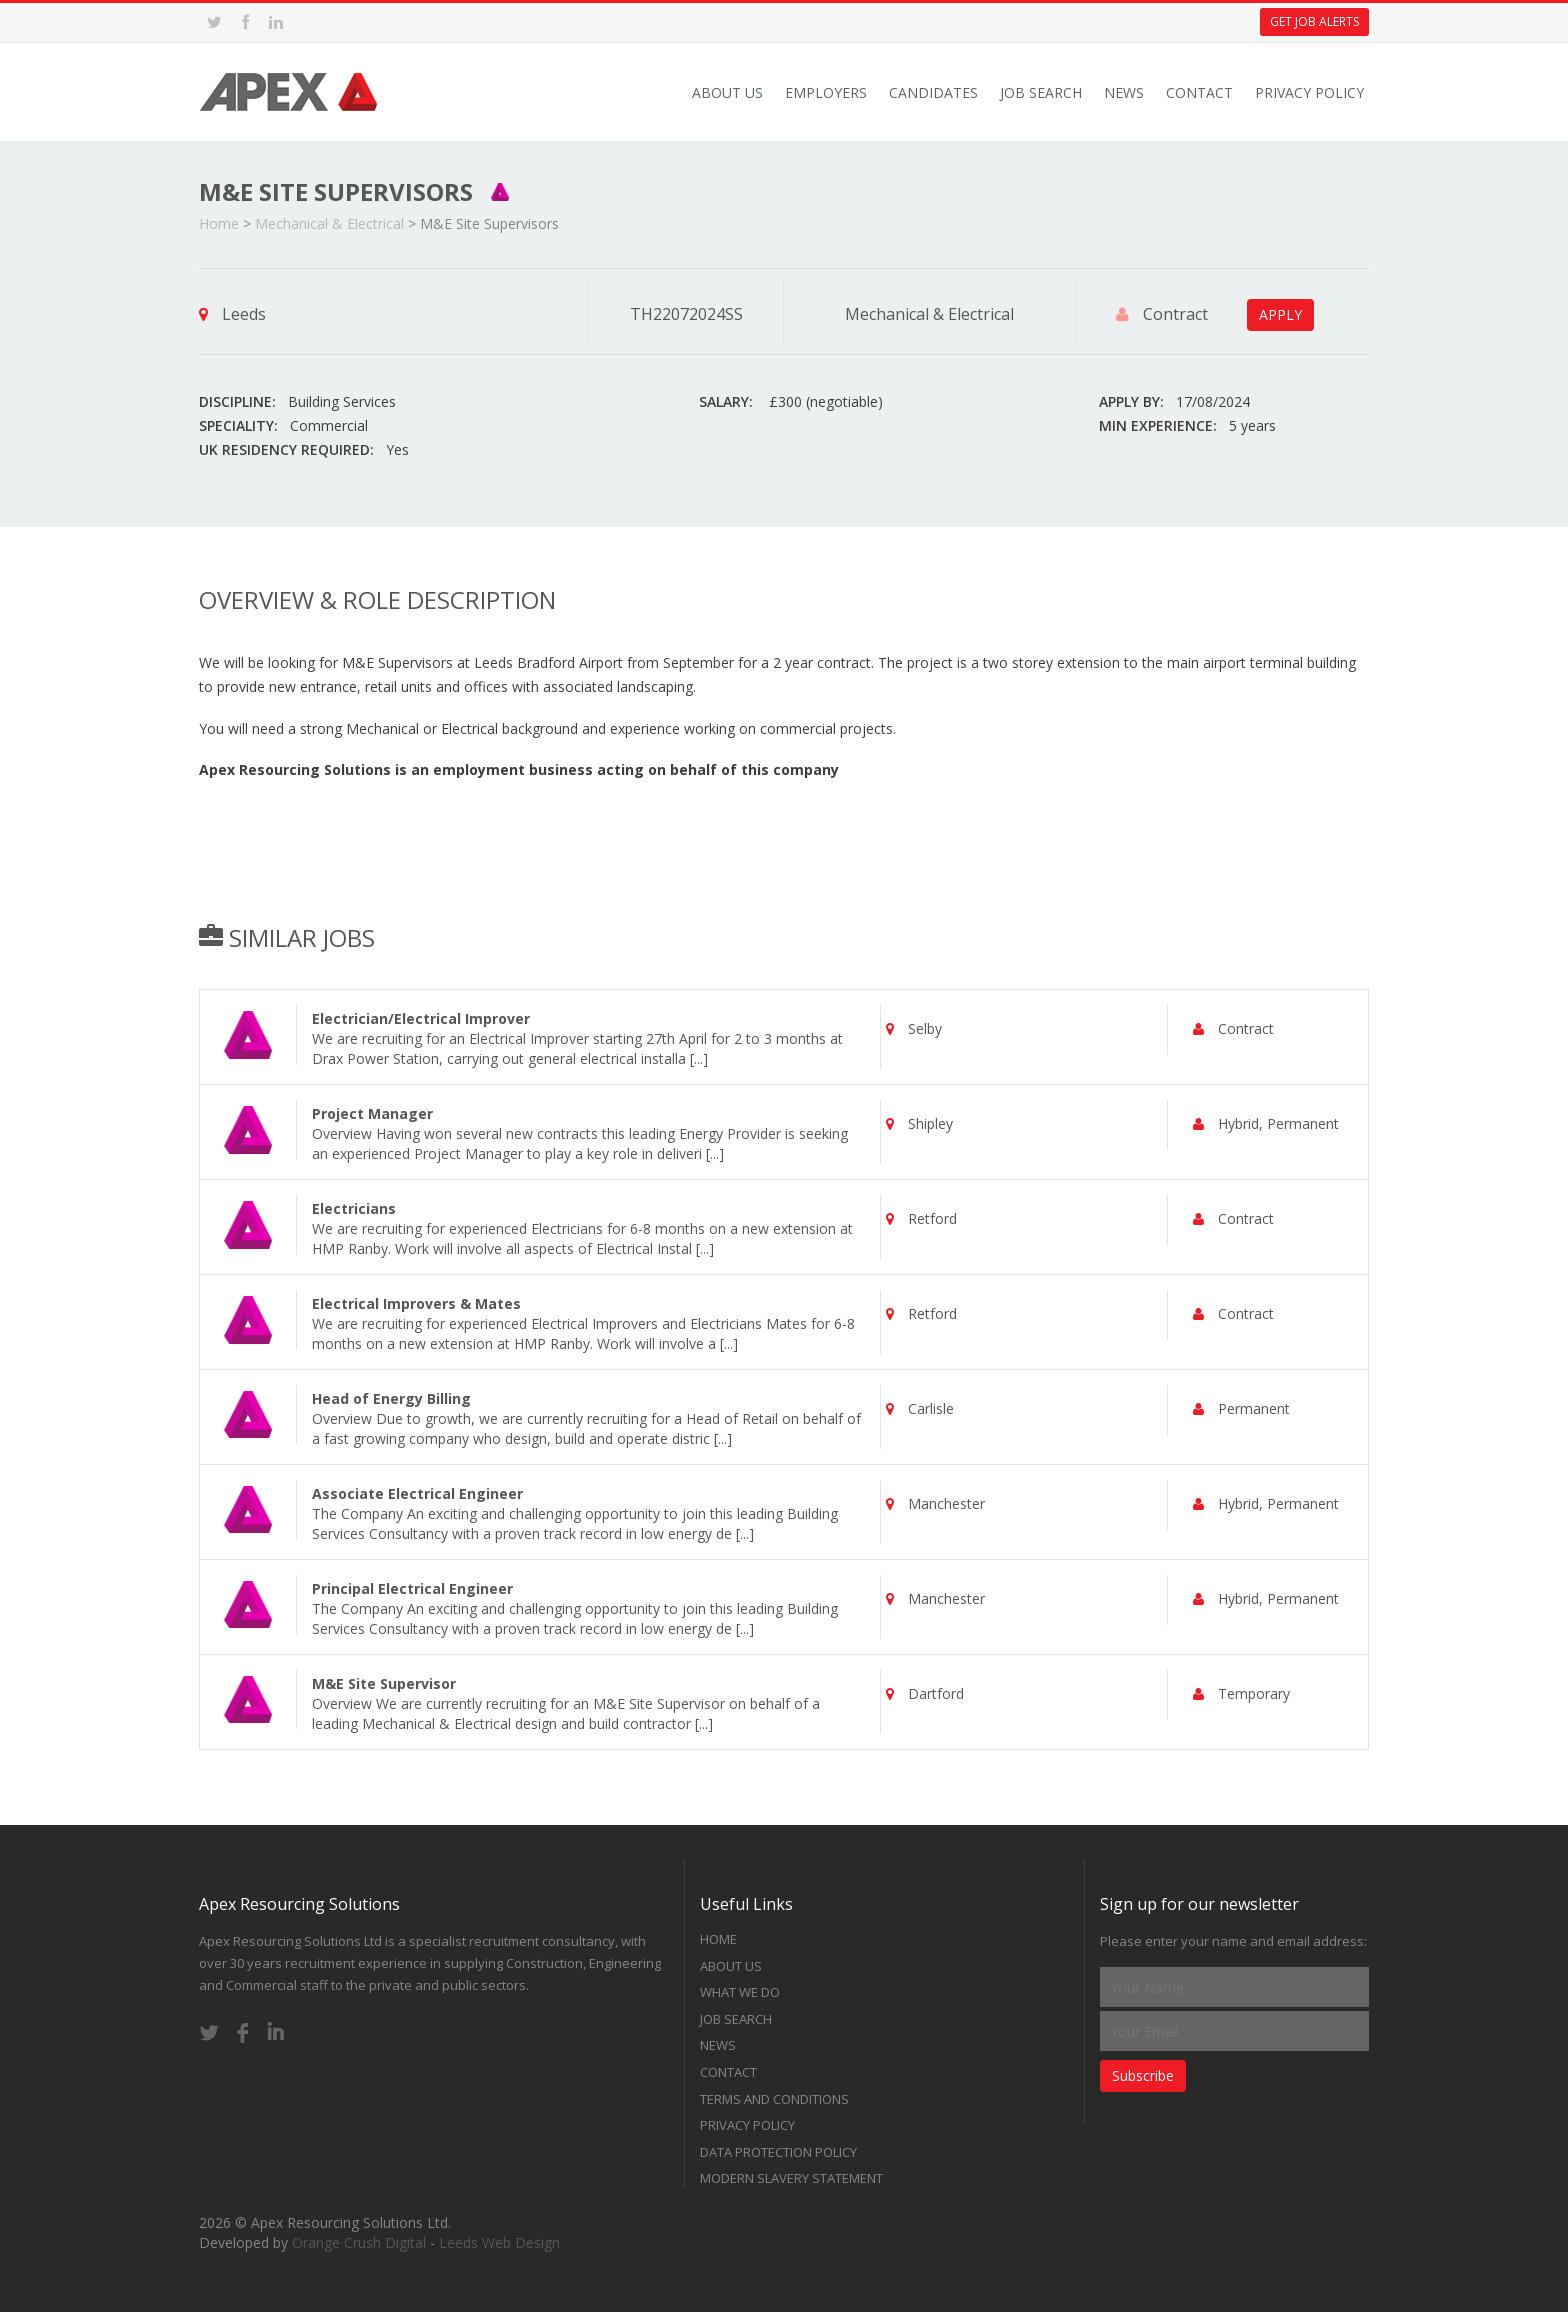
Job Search (1041, 92)
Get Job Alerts (1314, 21)
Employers (826, 92)
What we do (740, 1992)
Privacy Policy (1309, 92)
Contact (1199, 92)
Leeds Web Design (499, 2242)
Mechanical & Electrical (329, 223)
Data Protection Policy (778, 2152)
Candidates (933, 92)
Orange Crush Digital (359, 2242)
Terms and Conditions (774, 2099)
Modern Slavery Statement (791, 2178)
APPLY (1280, 314)
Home (219, 223)
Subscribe (1143, 2075)
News (1124, 92)
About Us (727, 92)
